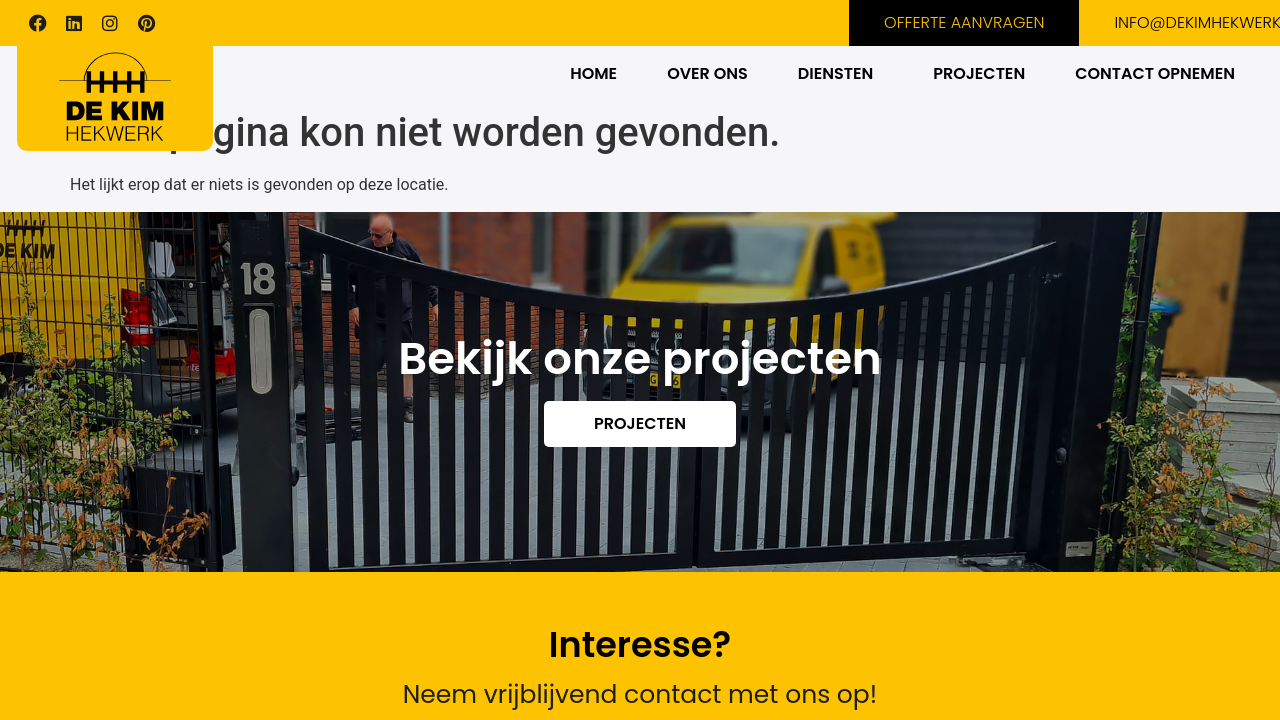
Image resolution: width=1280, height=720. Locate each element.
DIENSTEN (835, 73)
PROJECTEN (979, 73)
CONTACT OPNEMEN (1155, 73)
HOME (593, 73)
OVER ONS (707, 73)
